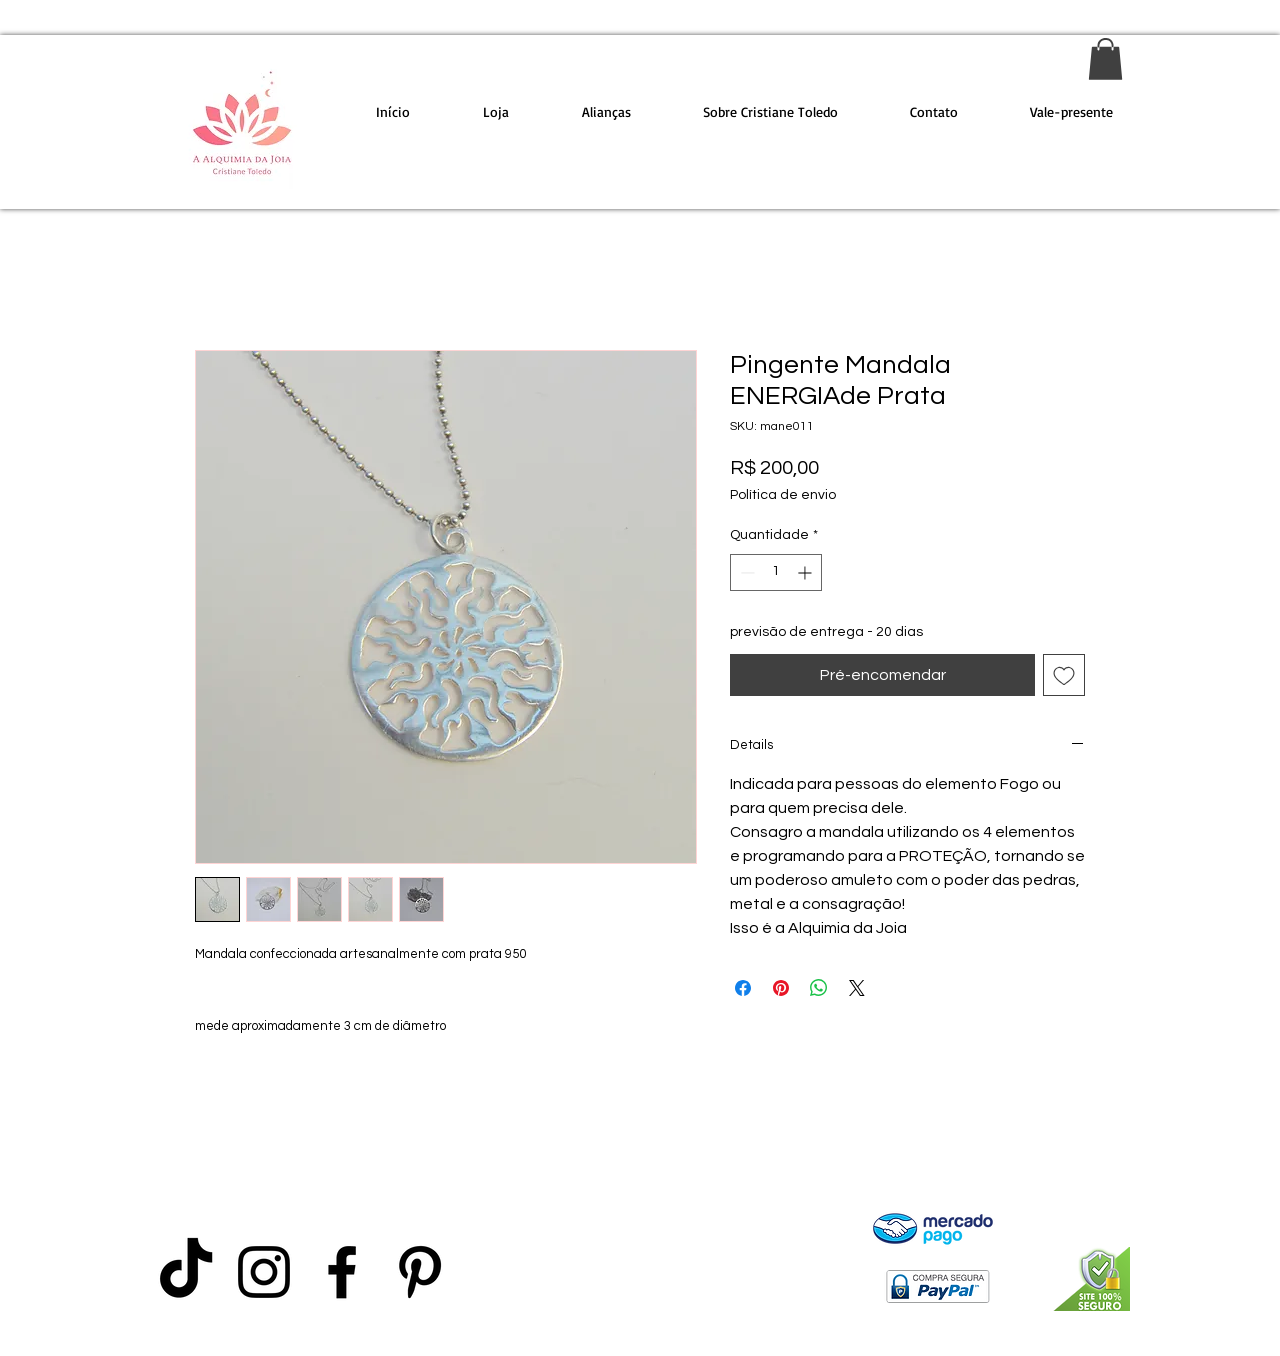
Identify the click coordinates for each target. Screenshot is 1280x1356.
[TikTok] (186, 1272)
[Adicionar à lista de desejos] (1064, 675)
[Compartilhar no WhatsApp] (819, 988)
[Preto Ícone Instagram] (264, 1272)
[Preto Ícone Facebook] (342, 1272)
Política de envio (783, 495)
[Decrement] (745, 572)
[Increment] (806, 572)
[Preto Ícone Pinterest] (420, 1272)
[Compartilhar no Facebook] (743, 988)
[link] (1105, 59)
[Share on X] (857, 988)
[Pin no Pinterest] (781, 988)
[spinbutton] (776, 572)
